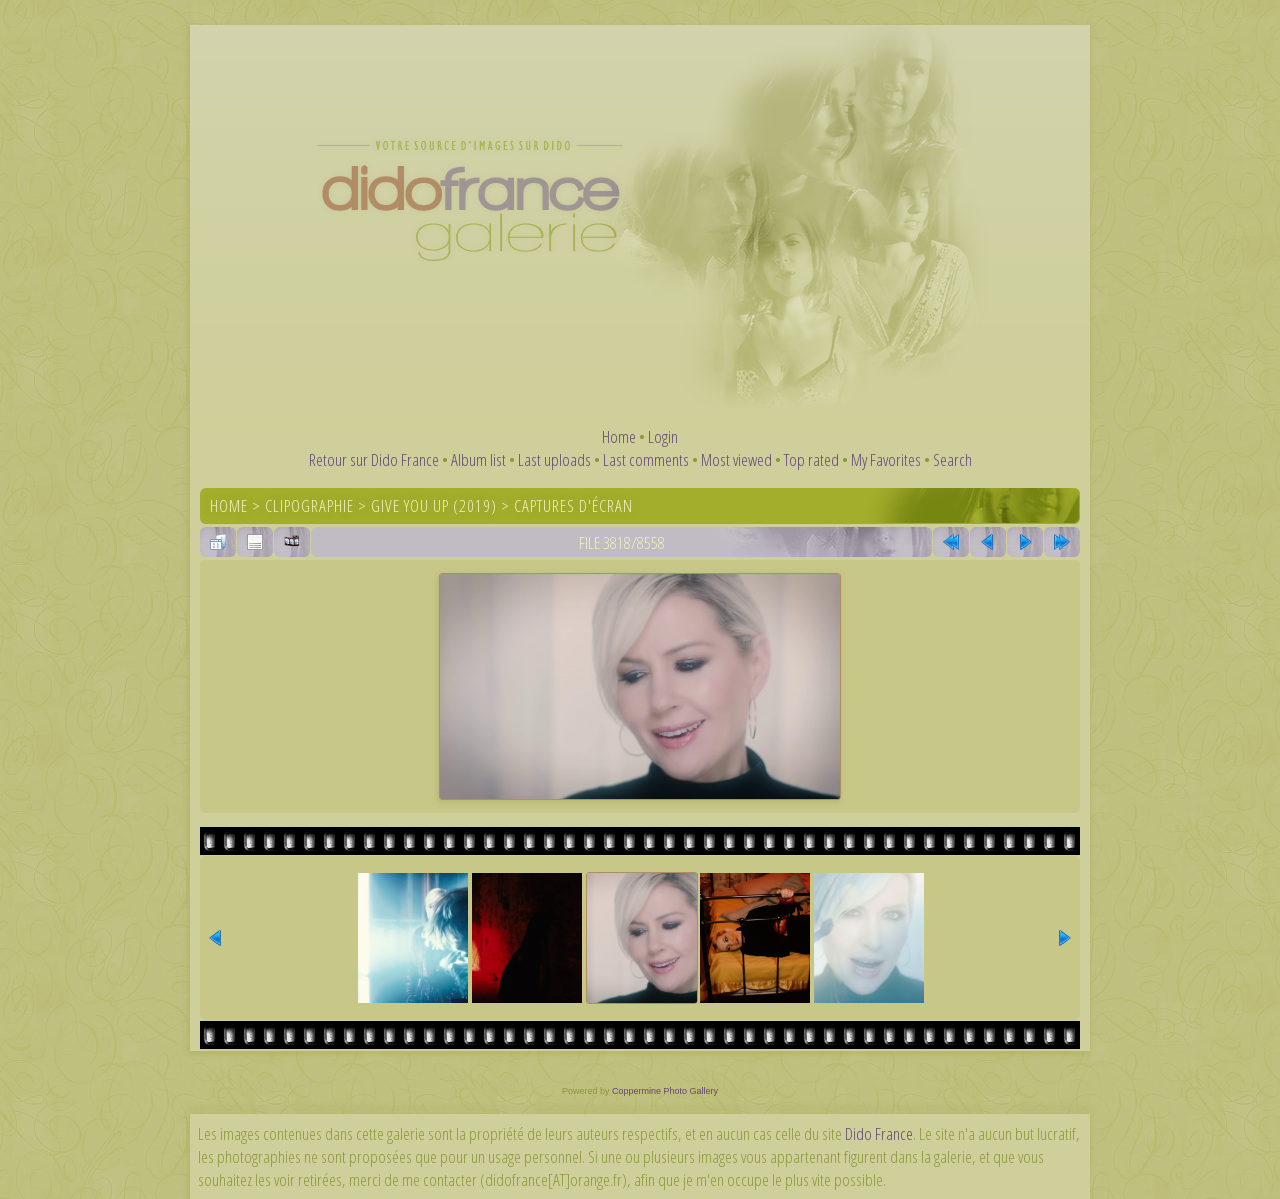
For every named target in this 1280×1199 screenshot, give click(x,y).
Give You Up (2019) (434, 505)
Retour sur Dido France (374, 459)
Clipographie (309, 505)
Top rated (811, 459)
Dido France (879, 1133)
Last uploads (554, 459)
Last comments (646, 459)
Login (663, 436)
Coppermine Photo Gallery (665, 1091)
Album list (478, 459)
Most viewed (736, 459)
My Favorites (886, 459)
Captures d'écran (573, 505)
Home (619, 436)
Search (952, 459)
